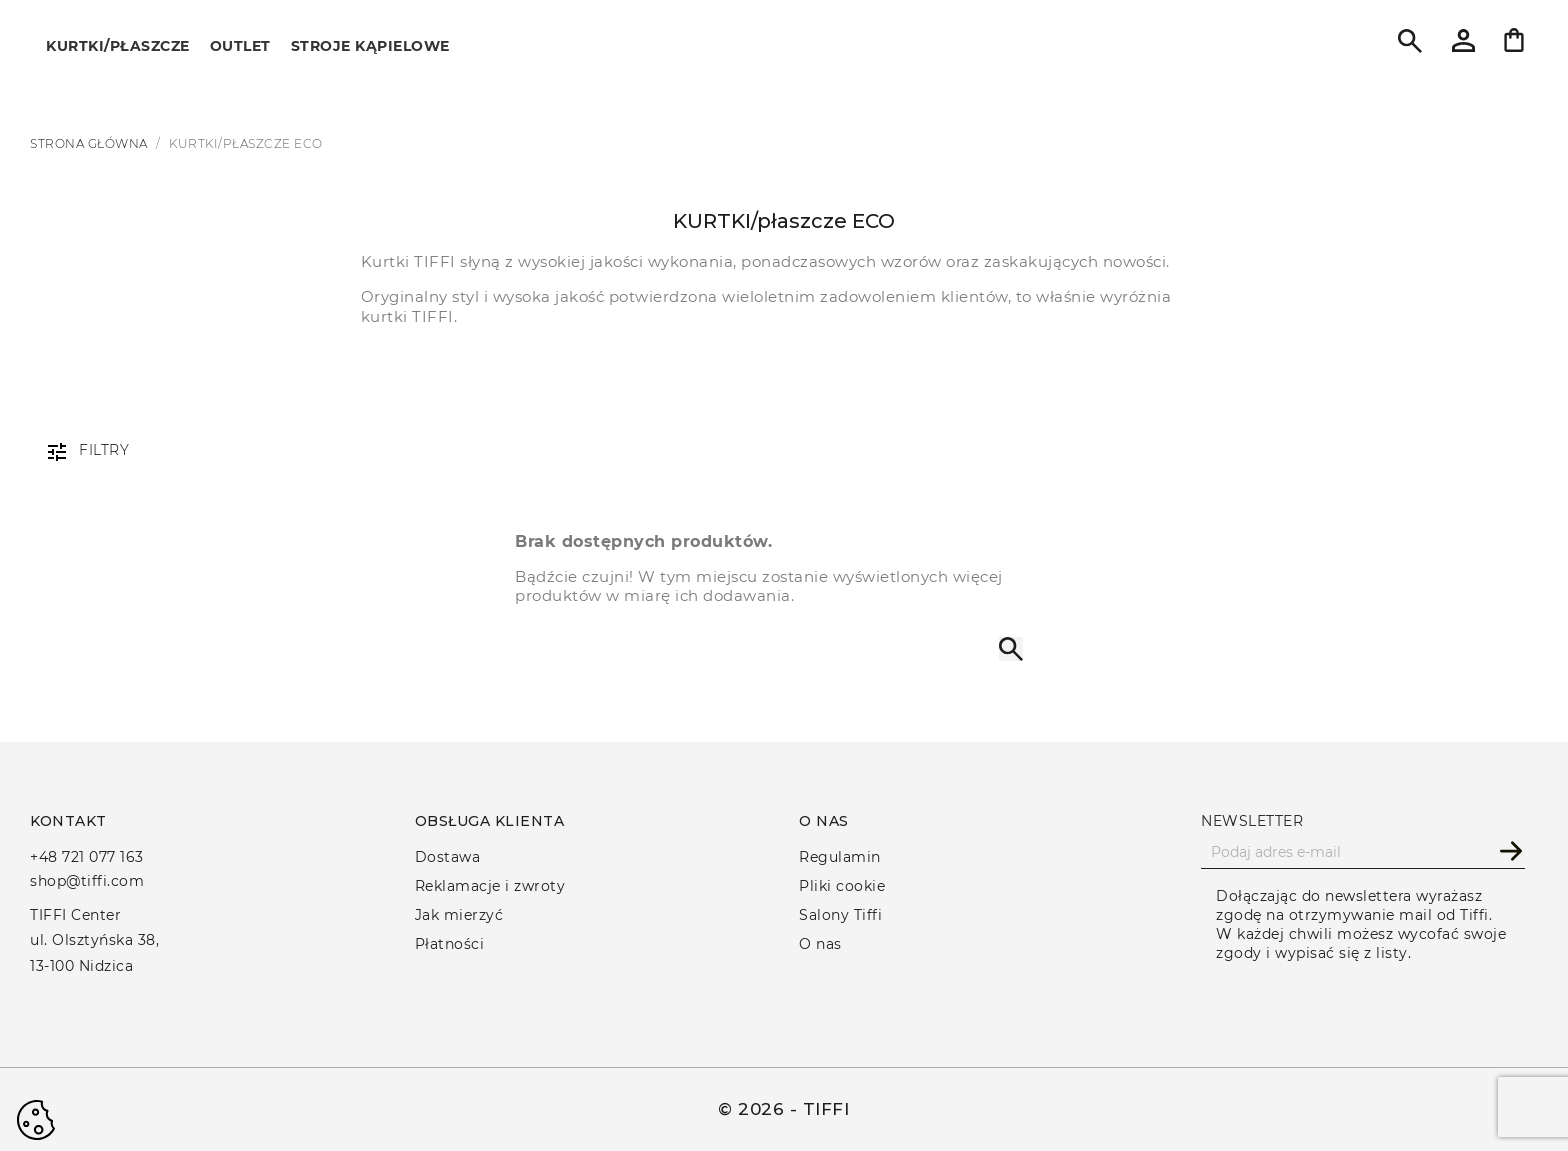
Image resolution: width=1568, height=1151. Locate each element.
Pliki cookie (842, 886)
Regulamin (840, 857)
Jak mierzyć (459, 915)
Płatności (450, 944)
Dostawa (448, 857)
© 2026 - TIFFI (783, 1109)
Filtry (104, 450)
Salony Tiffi (840, 915)
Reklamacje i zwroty (490, 886)
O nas (820, 944)
